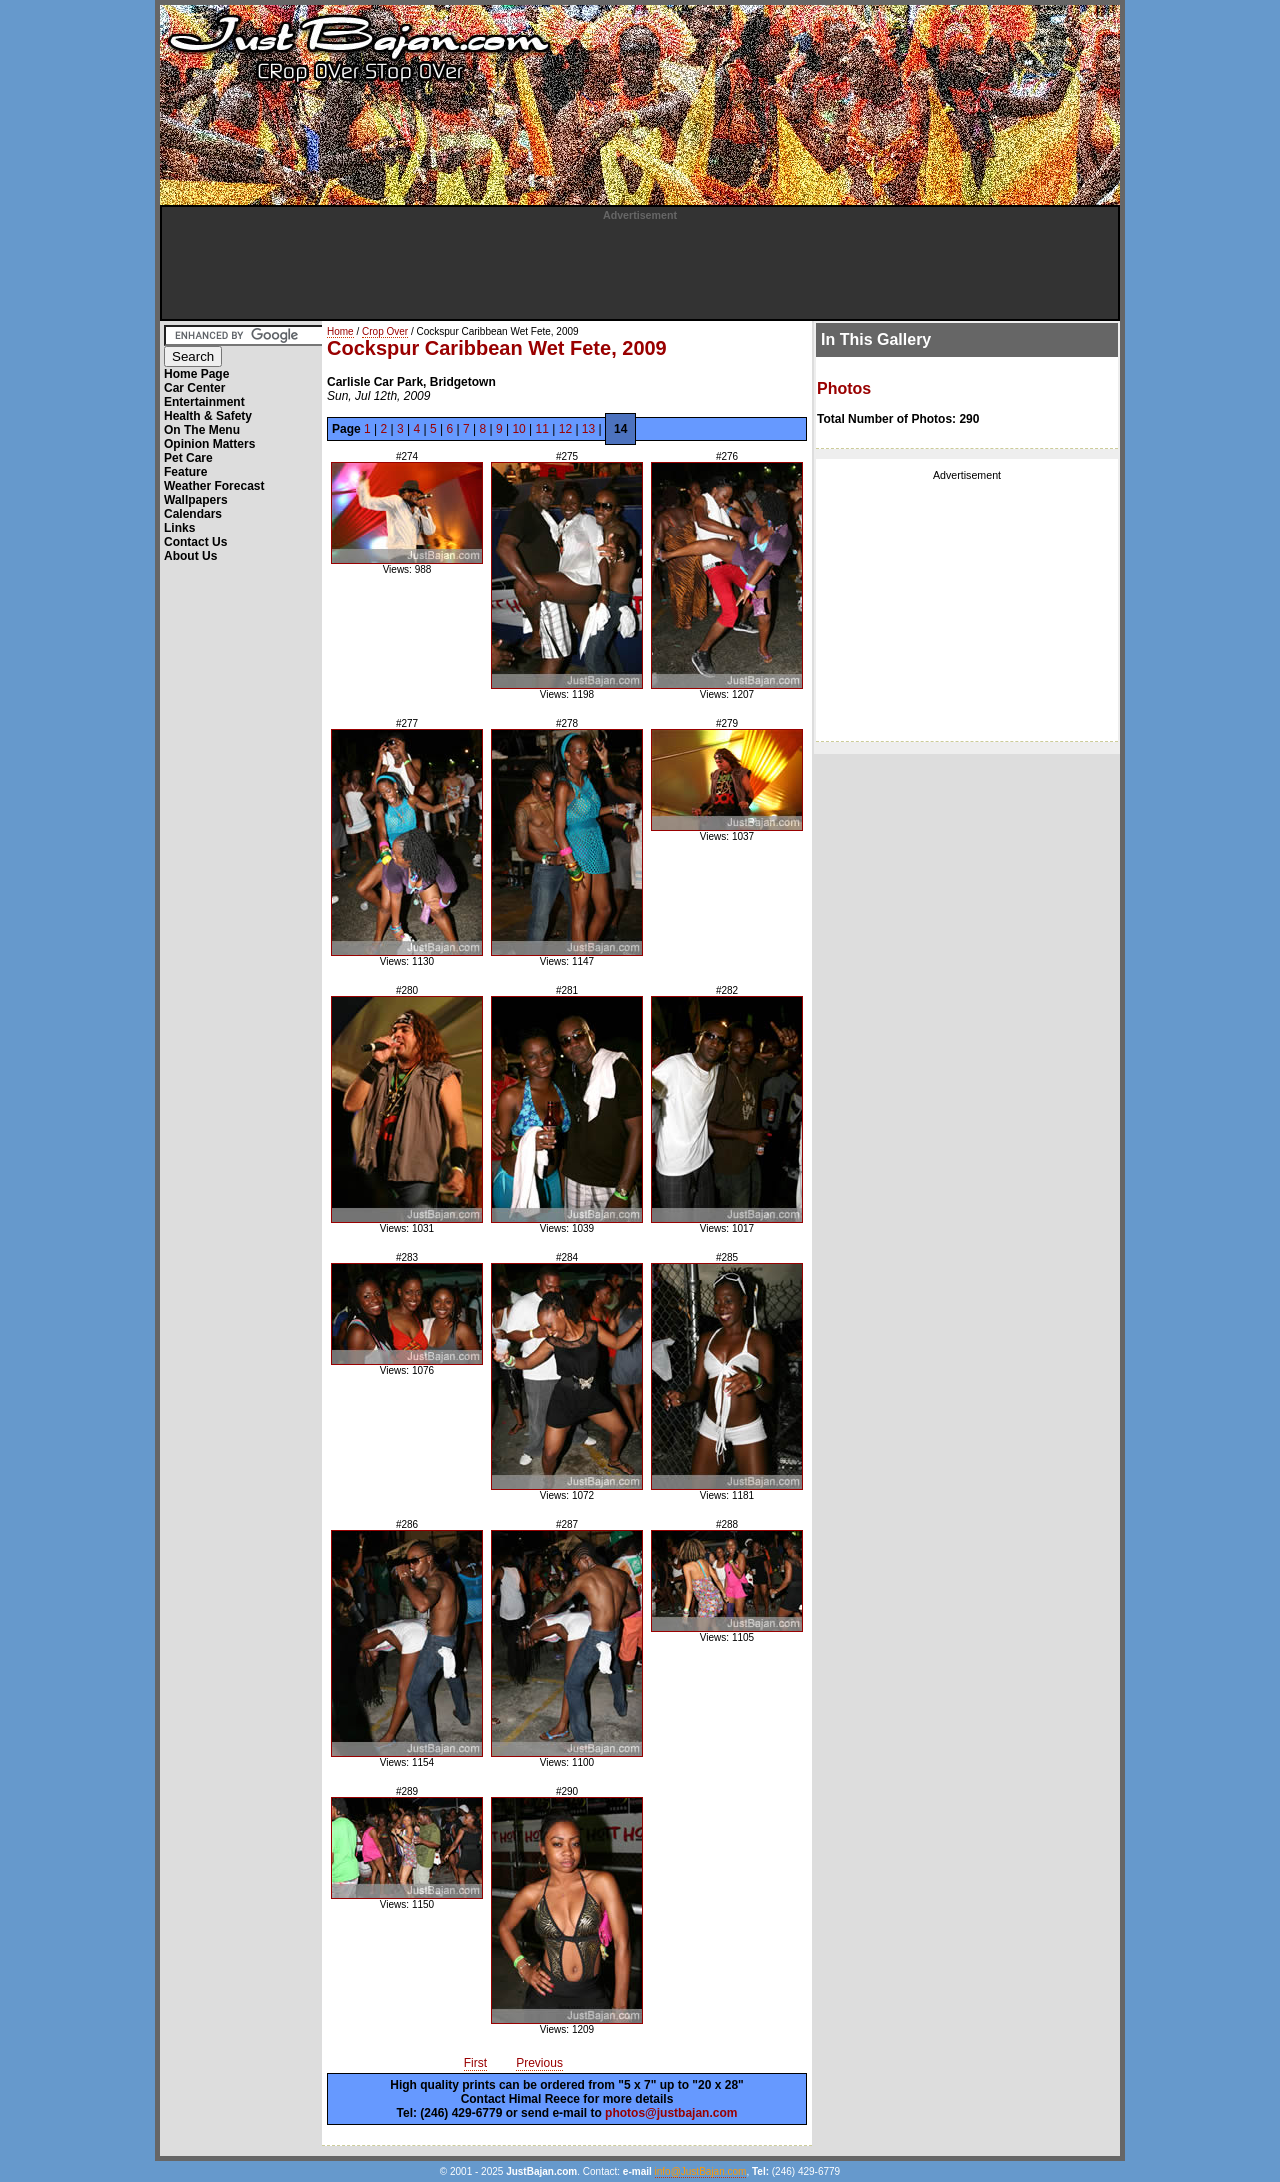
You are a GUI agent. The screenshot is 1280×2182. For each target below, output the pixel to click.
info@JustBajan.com (701, 2171)
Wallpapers (196, 500)
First (475, 2063)
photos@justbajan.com (671, 2113)
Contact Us (195, 542)
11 (542, 429)
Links (179, 528)
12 (565, 429)
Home (340, 331)
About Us (190, 556)
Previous (539, 2063)
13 (588, 429)
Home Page (196, 374)
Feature (185, 472)
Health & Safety (208, 416)
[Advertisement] (640, 266)
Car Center (194, 388)
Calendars (193, 514)
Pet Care (188, 458)
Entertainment (204, 402)
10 (518, 429)
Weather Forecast (214, 486)
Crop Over (385, 331)
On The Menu (202, 430)
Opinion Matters (209, 444)
